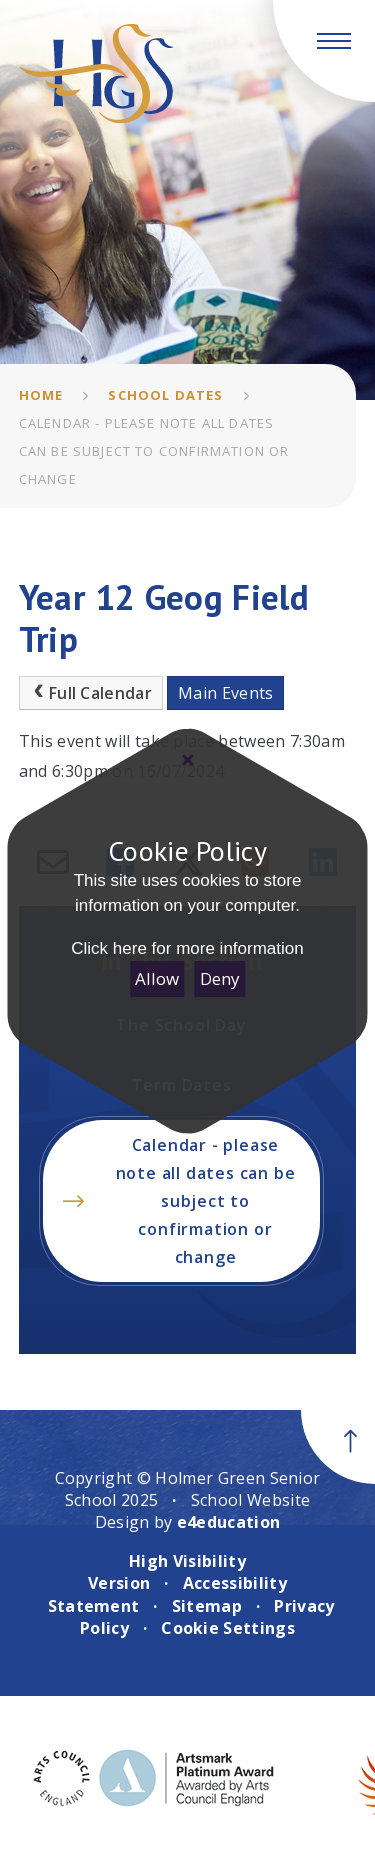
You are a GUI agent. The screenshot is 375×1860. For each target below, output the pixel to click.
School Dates (165, 395)
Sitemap (207, 1606)
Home (41, 395)
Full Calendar (90, 693)
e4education (229, 1522)
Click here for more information (187, 948)
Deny (220, 978)
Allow (157, 978)
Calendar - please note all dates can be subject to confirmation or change (154, 451)
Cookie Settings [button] (228, 1628)
